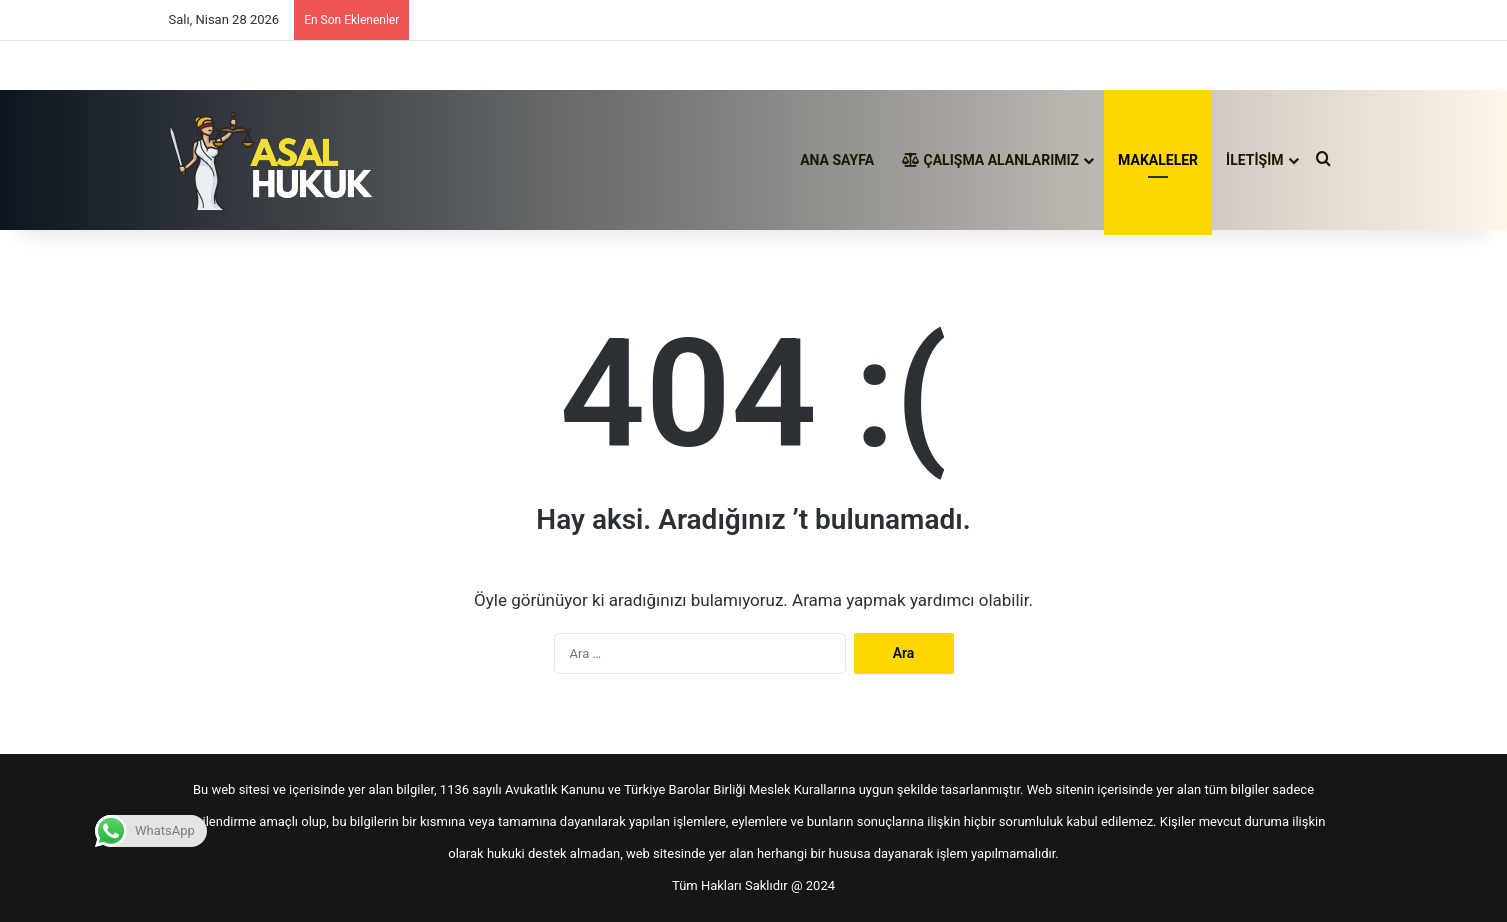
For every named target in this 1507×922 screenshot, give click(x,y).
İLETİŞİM (1254, 160)
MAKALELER (1158, 160)
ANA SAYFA (837, 160)
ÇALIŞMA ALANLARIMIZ (990, 160)
